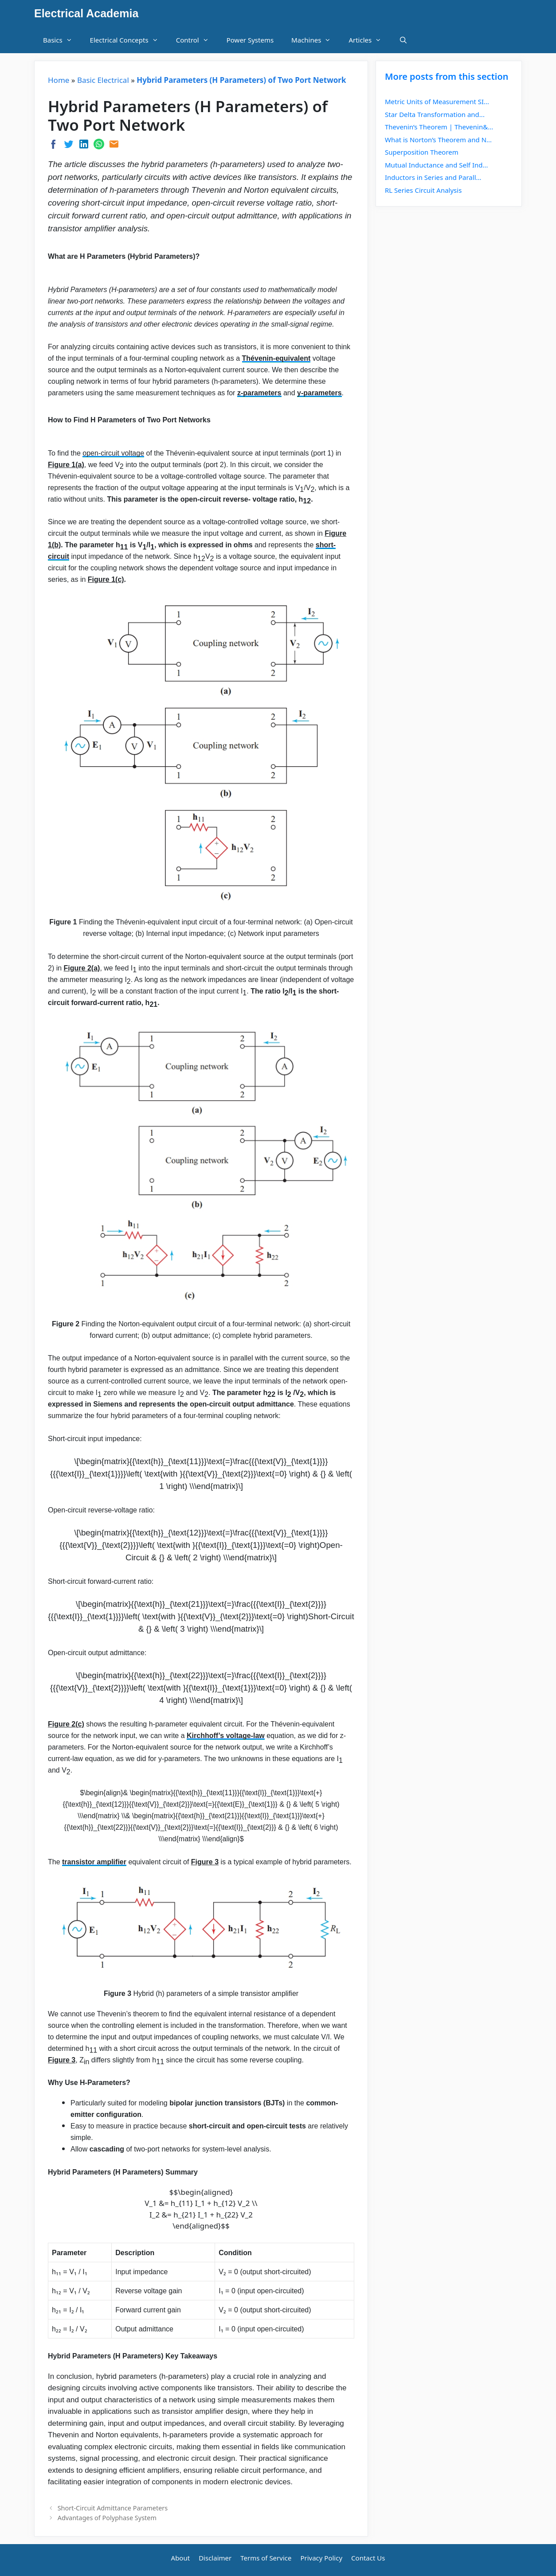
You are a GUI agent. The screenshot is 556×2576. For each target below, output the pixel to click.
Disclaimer (215, 2557)
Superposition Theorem (421, 152)
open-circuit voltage (113, 453)
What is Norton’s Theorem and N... (438, 139)
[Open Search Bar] (403, 40)
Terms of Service (265, 2557)
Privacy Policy (321, 2557)
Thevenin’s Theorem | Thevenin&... (439, 126)
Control (197, 40)
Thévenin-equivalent (276, 358)
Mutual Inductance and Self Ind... (436, 164)
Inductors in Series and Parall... (433, 177)
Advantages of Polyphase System (107, 2518)
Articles (369, 40)
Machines (315, 40)
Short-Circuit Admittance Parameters (113, 2508)
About (180, 2557)
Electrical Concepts (128, 40)
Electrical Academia (86, 13)
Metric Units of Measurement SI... (437, 101)
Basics (62, 40)
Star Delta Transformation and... (435, 114)
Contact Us (368, 2557)
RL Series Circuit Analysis (423, 190)
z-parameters (259, 393)
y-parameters (319, 393)
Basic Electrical (103, 80)
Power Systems (250, 39)
